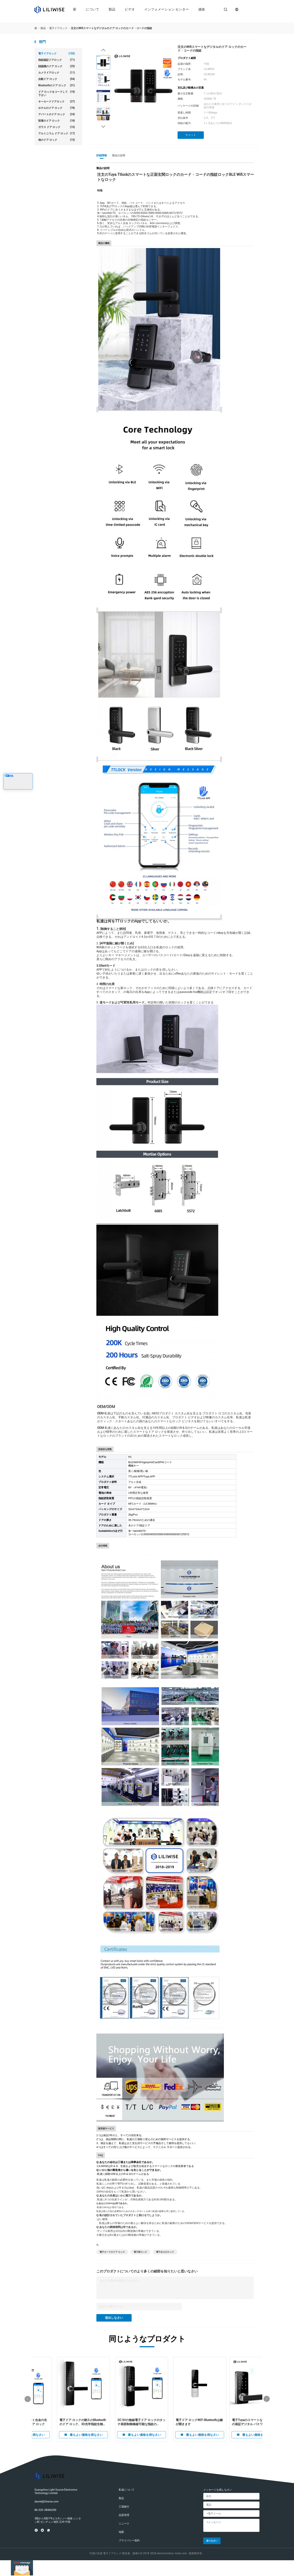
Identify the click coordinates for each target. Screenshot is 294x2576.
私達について (126, 2489)
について (92, 9)
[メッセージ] (231, 2525)
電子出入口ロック (165, 2252)
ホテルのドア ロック (56, 108)
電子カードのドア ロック (112, 2252)
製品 (112, 9)
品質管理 (124, 2515)
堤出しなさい (114, 2317)
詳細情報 (101, 155)
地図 (121, 2531)
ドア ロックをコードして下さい (56, 93)
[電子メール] (231, 2513)
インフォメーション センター (166, 9)
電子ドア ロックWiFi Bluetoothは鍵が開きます (234, 2422)
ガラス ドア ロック (56, 127)
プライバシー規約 (129, 2540)
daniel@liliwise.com (46, 2501)
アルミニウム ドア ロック (56, 133)
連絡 (201, 9)
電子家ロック (140, 2252)
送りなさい (212, 2540)
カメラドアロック (56, 72)
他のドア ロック (56, 139)
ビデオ (130, 9)
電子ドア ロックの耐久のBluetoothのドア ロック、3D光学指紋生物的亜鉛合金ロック (118, 2422)
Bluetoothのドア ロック (56, 85)
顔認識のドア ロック (56, 66)
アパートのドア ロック (56, 114)
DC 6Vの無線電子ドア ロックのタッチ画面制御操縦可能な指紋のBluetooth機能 (177, 2422)
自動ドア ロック (56, 79)
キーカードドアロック (56, 101)
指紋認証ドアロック (56, 60)
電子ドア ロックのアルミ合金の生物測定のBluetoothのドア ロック (59, 2422)
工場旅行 (124, 2506)
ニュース (124, 2523)
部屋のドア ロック (56, 120)
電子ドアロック (56, 53)
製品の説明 (118, 155)
